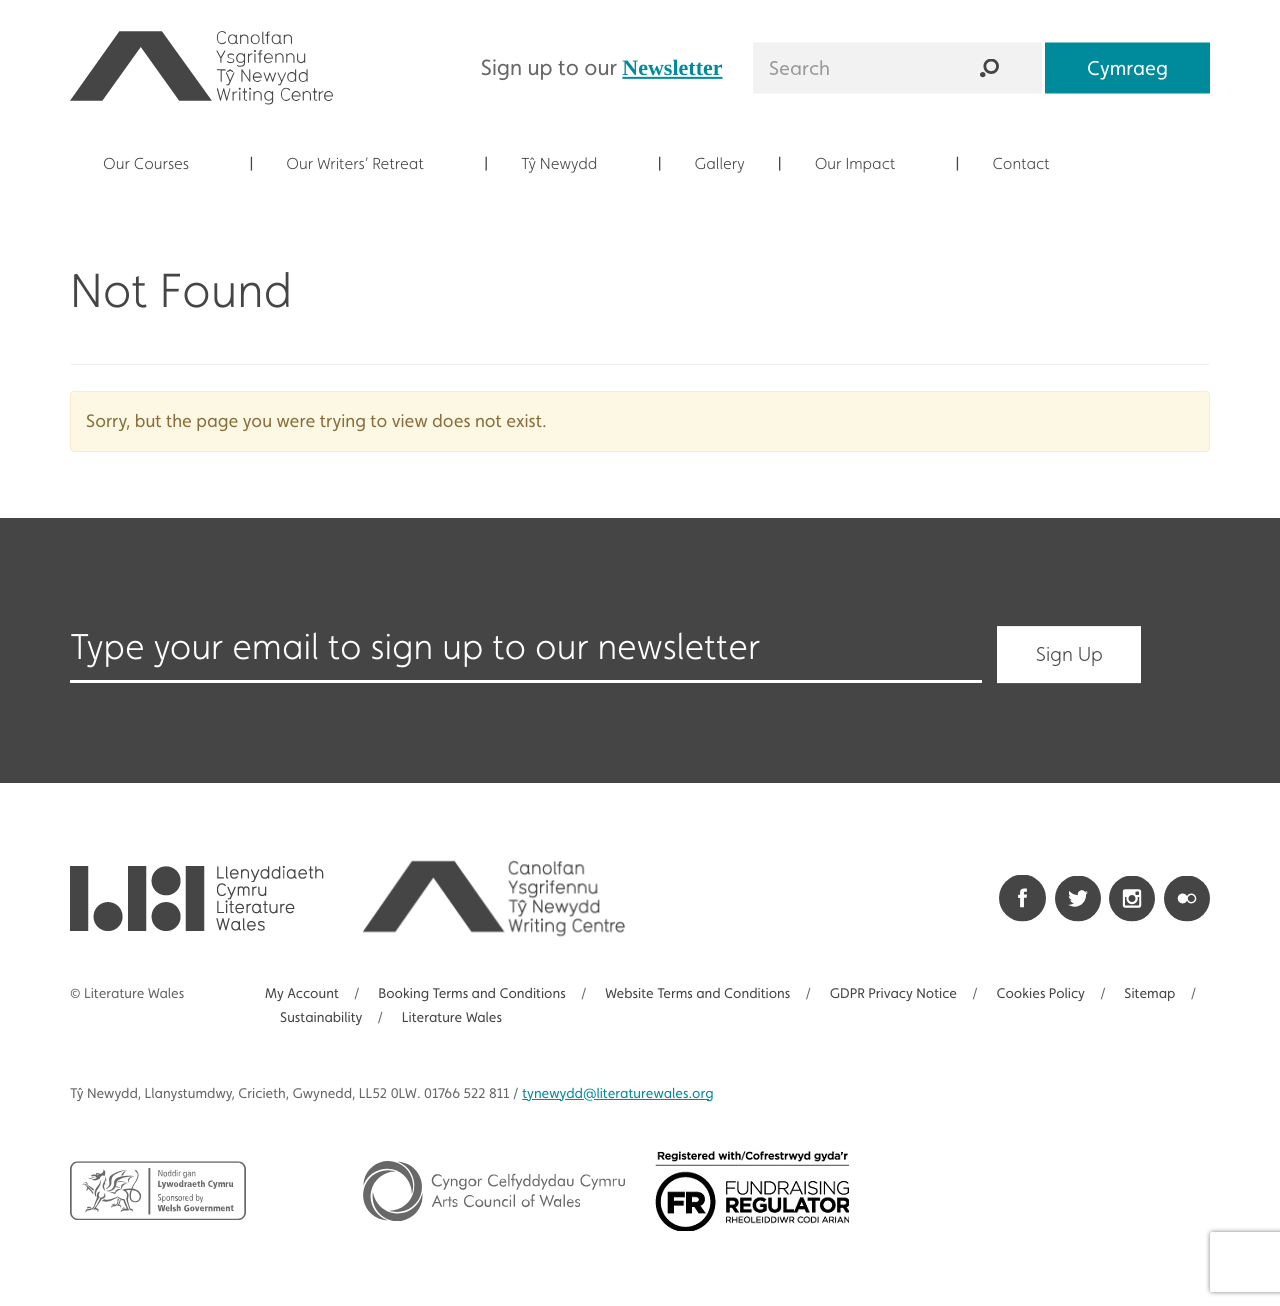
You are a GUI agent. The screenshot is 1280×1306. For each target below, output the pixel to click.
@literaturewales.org (617, 1094)
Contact (1032, 163)
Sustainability (321, 1018)
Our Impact (867, 163)
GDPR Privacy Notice (893, 994)
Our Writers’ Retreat (366, 163)
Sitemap (1149, 994)
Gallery (720, 163)
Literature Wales (452, 1018)
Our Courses (157, 163)
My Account (302, 994)
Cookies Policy (1040, 994)
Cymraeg (1127, 67)
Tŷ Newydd (570, 163)
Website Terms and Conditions (697, 994)
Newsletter (672, 66)
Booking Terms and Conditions (471, 994)
